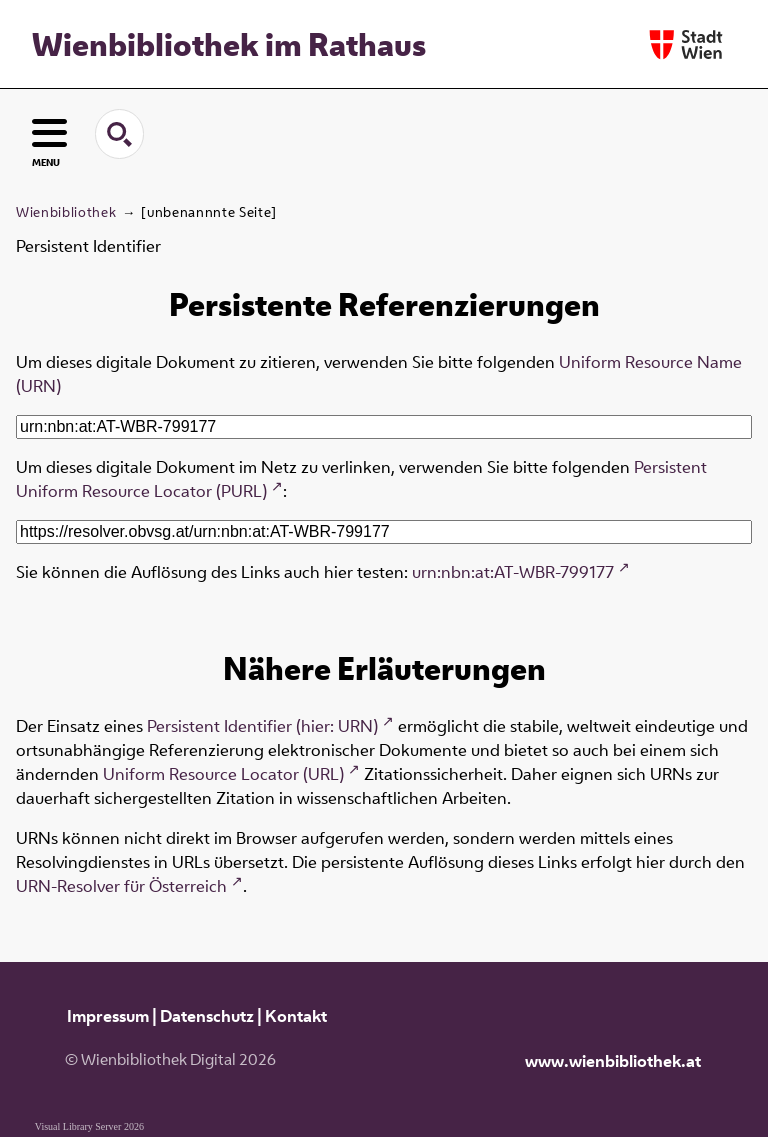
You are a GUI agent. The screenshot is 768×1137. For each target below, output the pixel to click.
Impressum (108, 1016)
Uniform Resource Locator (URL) (223, 774)
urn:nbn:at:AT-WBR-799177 (513, 572)
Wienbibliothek (66, 212)
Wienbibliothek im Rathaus (229, 44)
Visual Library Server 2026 (89, 1126)
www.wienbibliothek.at (613, 1061)
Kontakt (296, 1016)
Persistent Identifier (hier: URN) (262, 726)
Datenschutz (207, 1016)
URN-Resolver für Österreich (121, 886)
